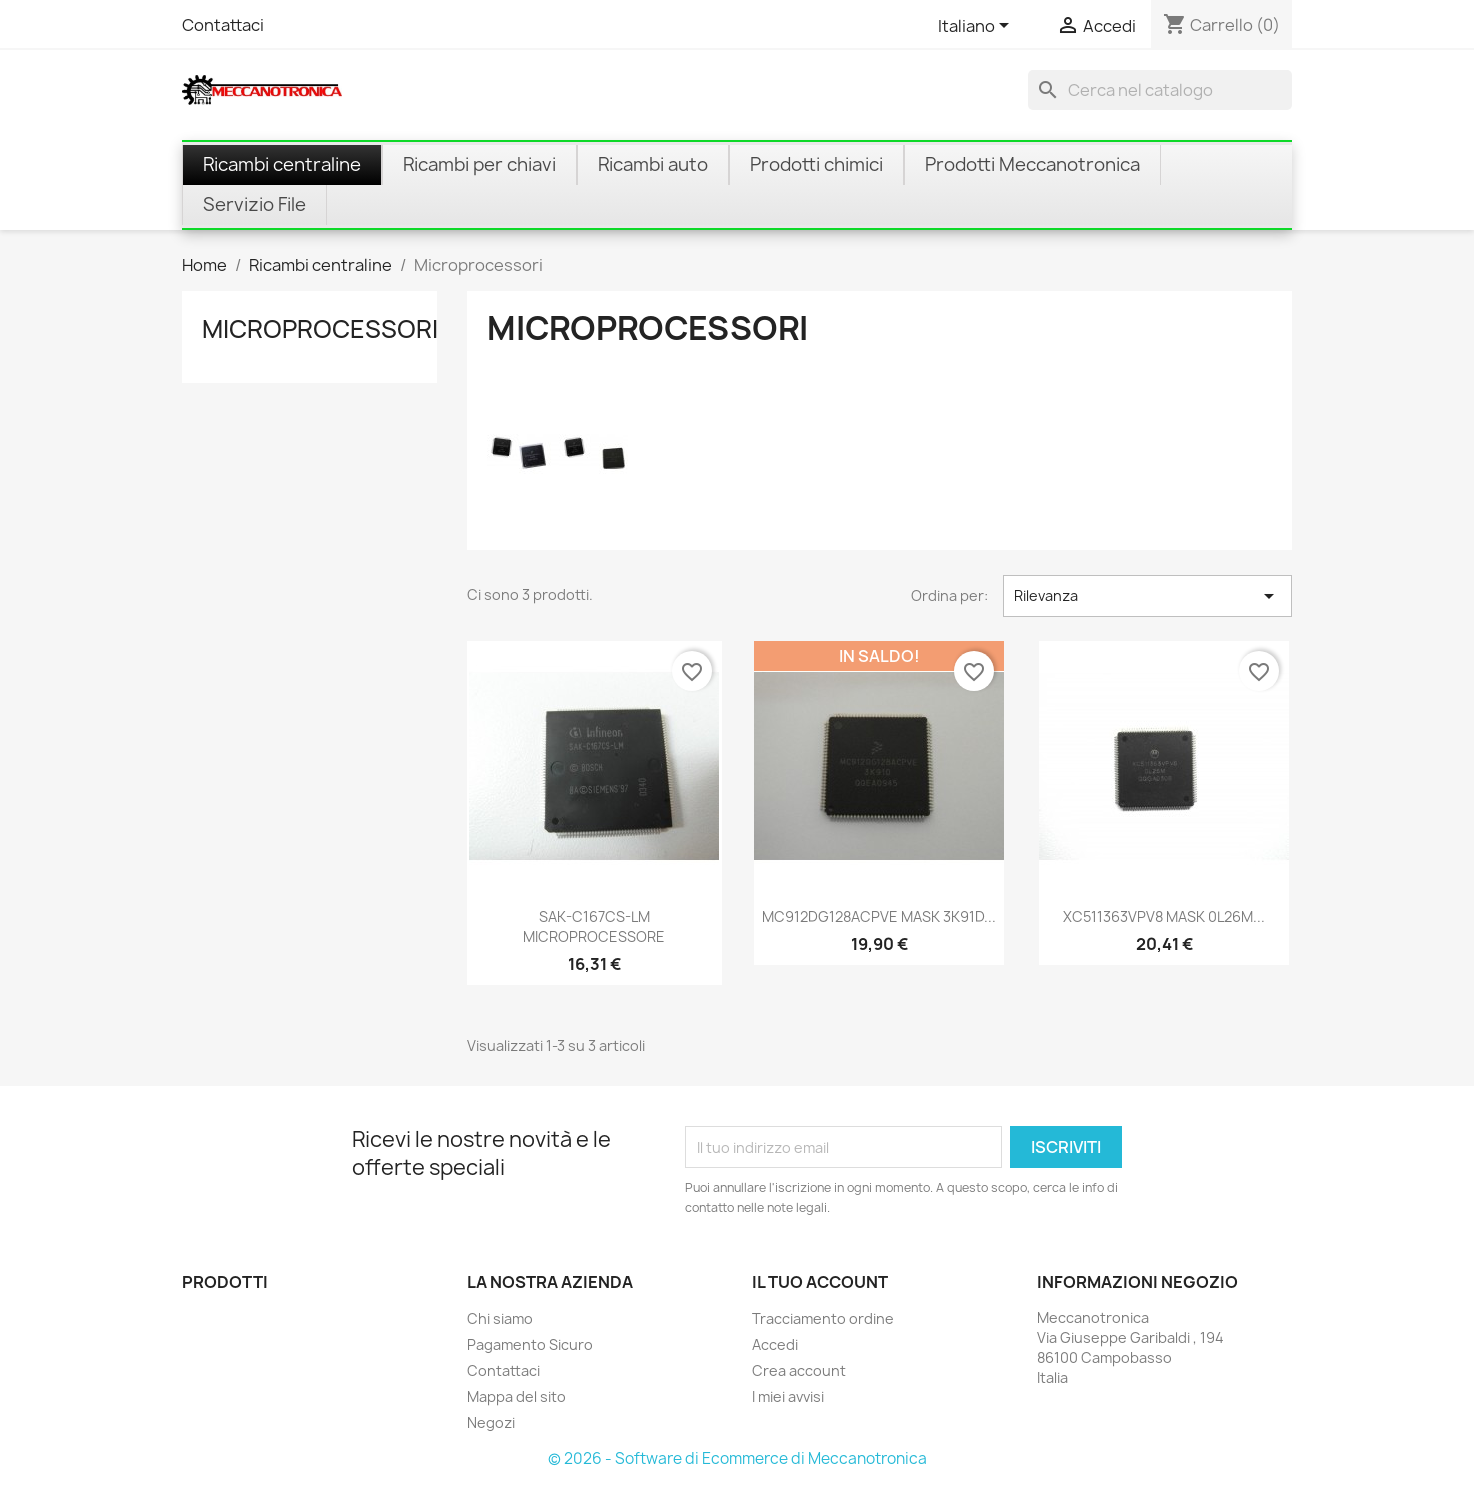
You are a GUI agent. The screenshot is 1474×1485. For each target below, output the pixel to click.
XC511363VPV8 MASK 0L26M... (1164, 916)
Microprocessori (320, 329)
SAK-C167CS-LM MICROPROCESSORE (594, 926)
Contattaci (223, 25)
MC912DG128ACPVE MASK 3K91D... (879, 916)
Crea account (799, 1370)
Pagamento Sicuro (530, 1344)
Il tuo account (820, 1282)
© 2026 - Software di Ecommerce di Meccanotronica (737, 1458)
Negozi (491, 1422)
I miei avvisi (788, 1396)
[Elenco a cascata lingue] (977, 27)
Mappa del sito (516, 1396)
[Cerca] (1160, 90)
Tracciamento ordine (823, 1318)
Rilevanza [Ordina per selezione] (1147, 596)
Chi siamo (500, 1318)
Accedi (775, 1344)
